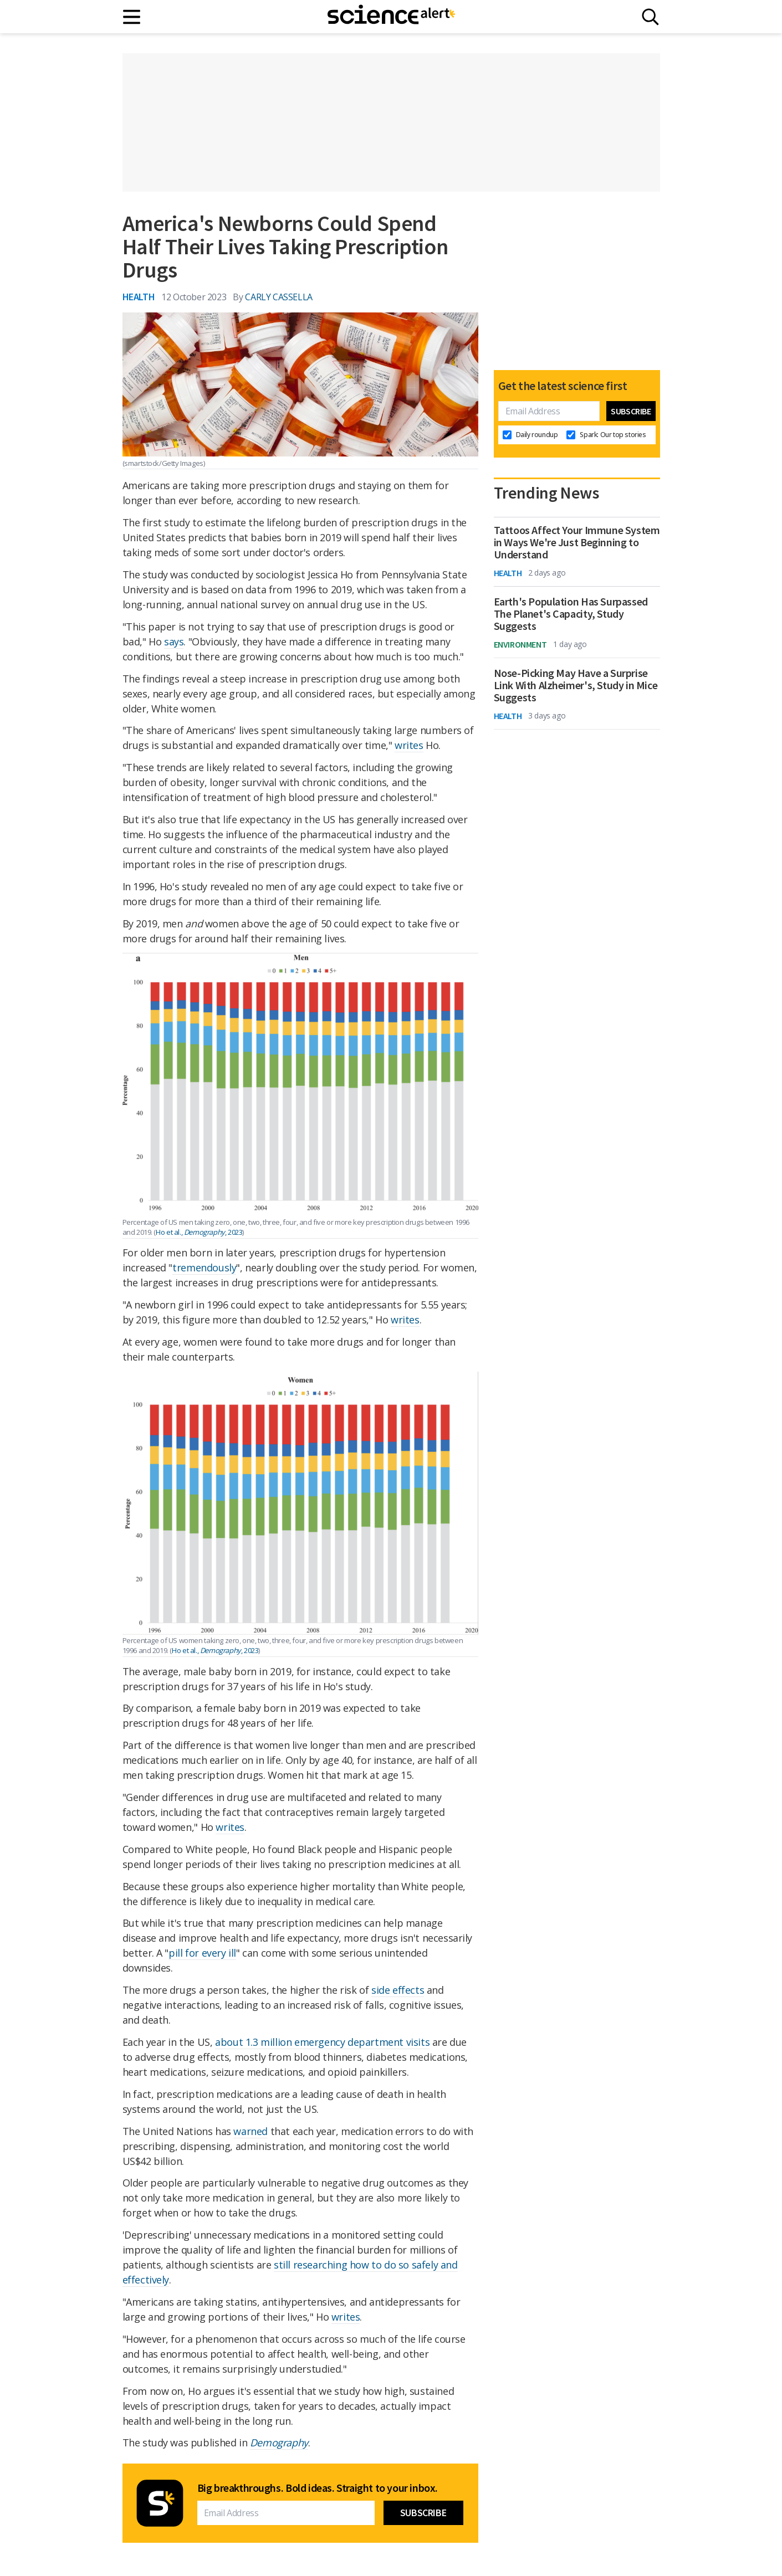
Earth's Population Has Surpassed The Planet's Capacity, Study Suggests (571, 614)
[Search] (650, 17)
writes (409, 745)
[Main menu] (132, 17)
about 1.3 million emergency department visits (322, 2042)
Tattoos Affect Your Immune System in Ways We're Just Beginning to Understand (577, 542)
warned (250, 2131)
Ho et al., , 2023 (199, 1232)
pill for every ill (202, 1952)
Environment (520, 644)
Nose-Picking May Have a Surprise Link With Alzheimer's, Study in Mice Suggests (576, 685)
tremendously (204, 1267)
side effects (397, 1990)
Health (138, 296)
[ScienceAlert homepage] (391, 17)
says (173, 641)
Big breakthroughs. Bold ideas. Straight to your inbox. (317, 2488)
